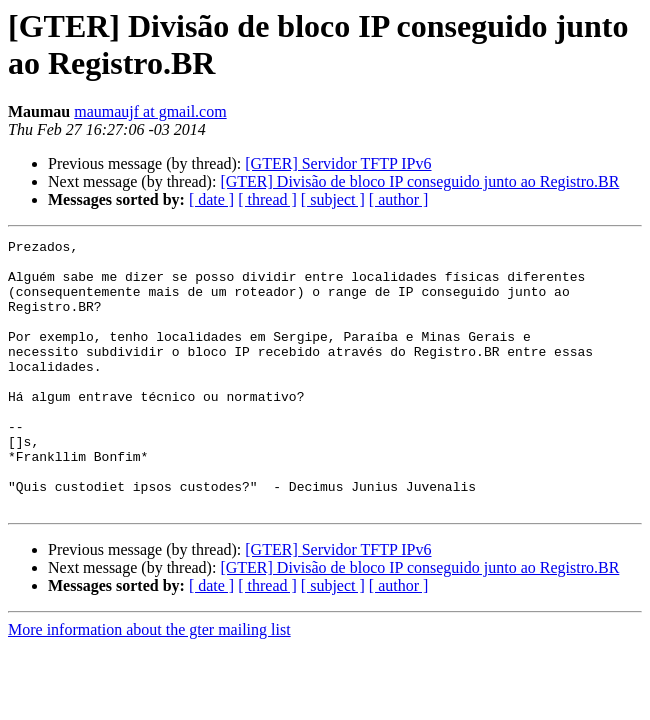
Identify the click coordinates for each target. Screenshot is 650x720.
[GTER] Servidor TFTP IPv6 (338, 163)
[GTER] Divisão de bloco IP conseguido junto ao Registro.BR (419, 181)
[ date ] (211, 199)
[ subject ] (333, 199)
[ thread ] (267, 199)
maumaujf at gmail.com (150, 111)
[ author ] (399, 199)
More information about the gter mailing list (149, 683)
